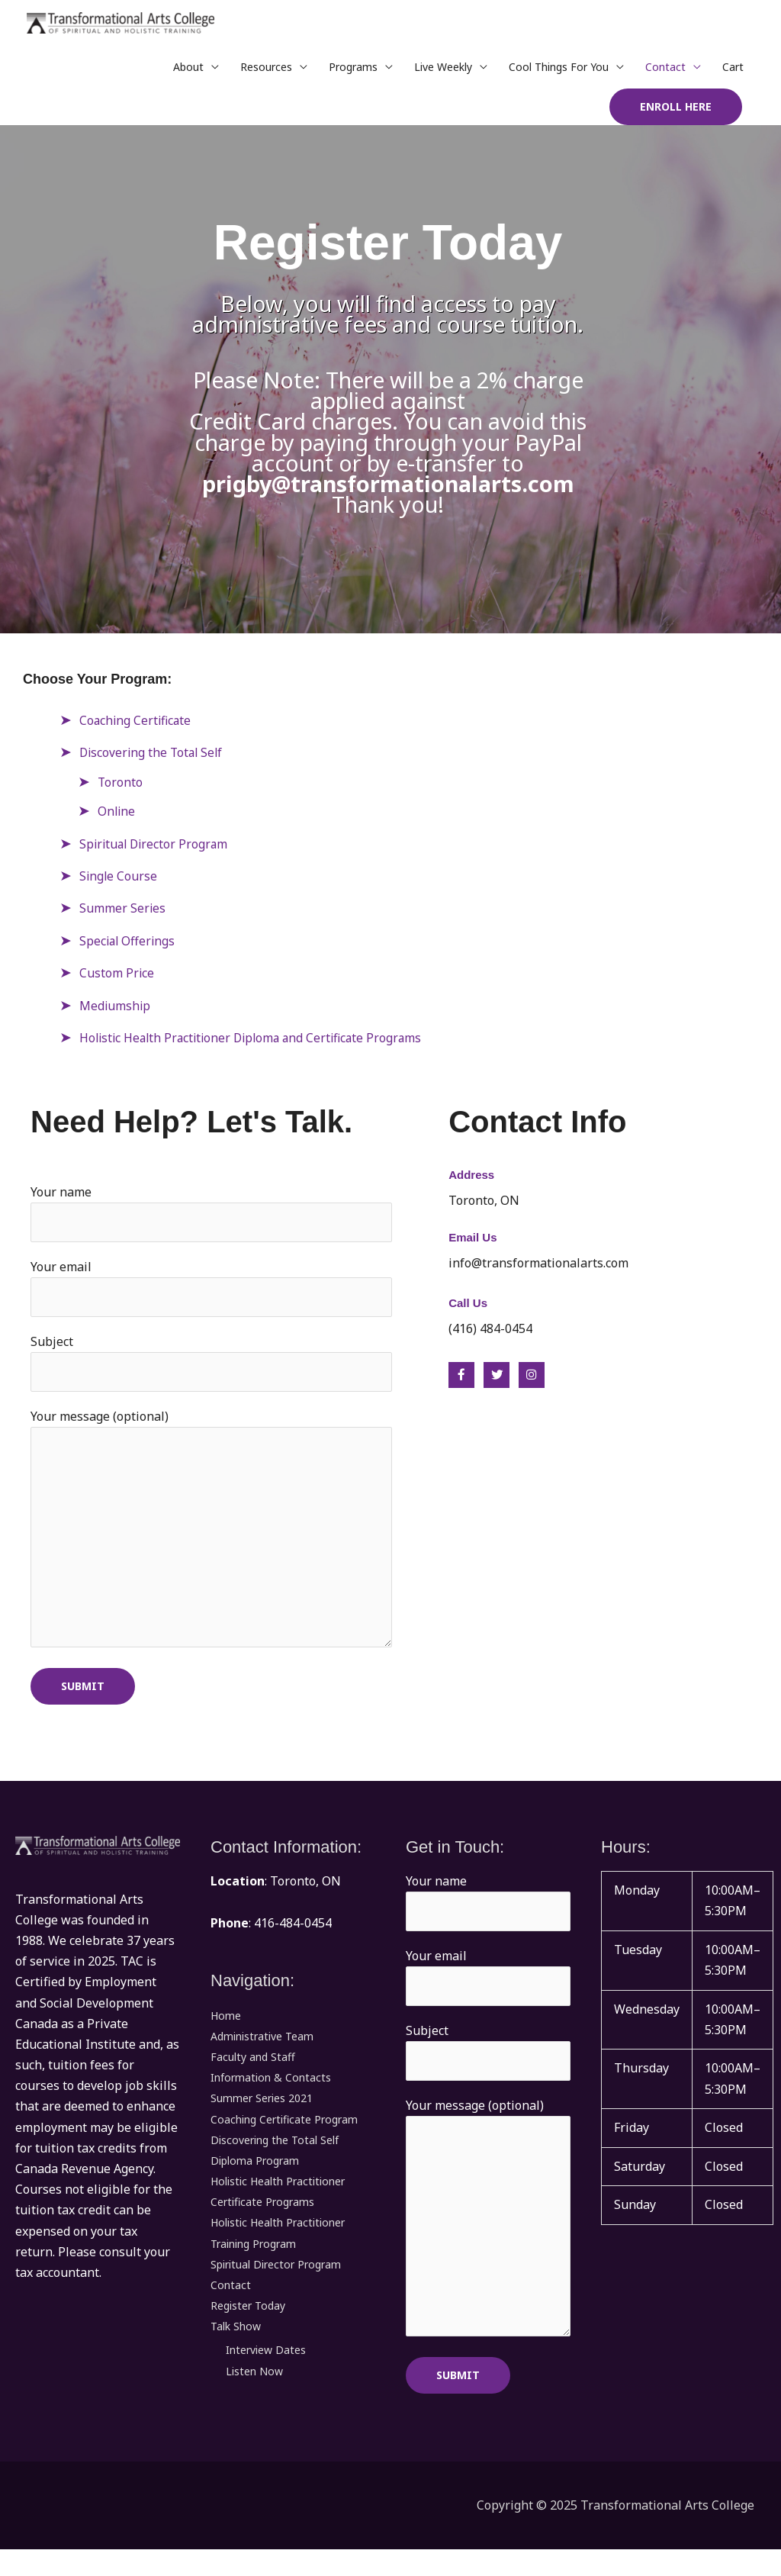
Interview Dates (266, 2366)
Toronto (120, 787)
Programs (353, 72)
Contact (665, 72)
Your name (211, 1218)
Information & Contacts (271, 2093)
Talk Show (236, 2342)
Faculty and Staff (253, 2073)
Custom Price (117, 978)
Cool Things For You (559, 72)
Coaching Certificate (136, 725)
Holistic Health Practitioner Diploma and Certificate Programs (256, 1043)
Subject (211, 1370)
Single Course (119, 881)
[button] (675, 112)
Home (226, 2031)
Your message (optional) (211, 1543)
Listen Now (254, 2387)
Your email (211, 1295)
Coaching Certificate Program (284, 2135)
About (188, 72)
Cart (733, 72)
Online (117, 816)
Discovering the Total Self (153, 757)
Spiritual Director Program (156, 849)
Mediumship (115, 1011)
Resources (266, 72)
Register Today (248, 2321)
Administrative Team (262, 2052)
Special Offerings (128, 946)
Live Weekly (443, 72)
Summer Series (122, 913)
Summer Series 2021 (262, 2114)
